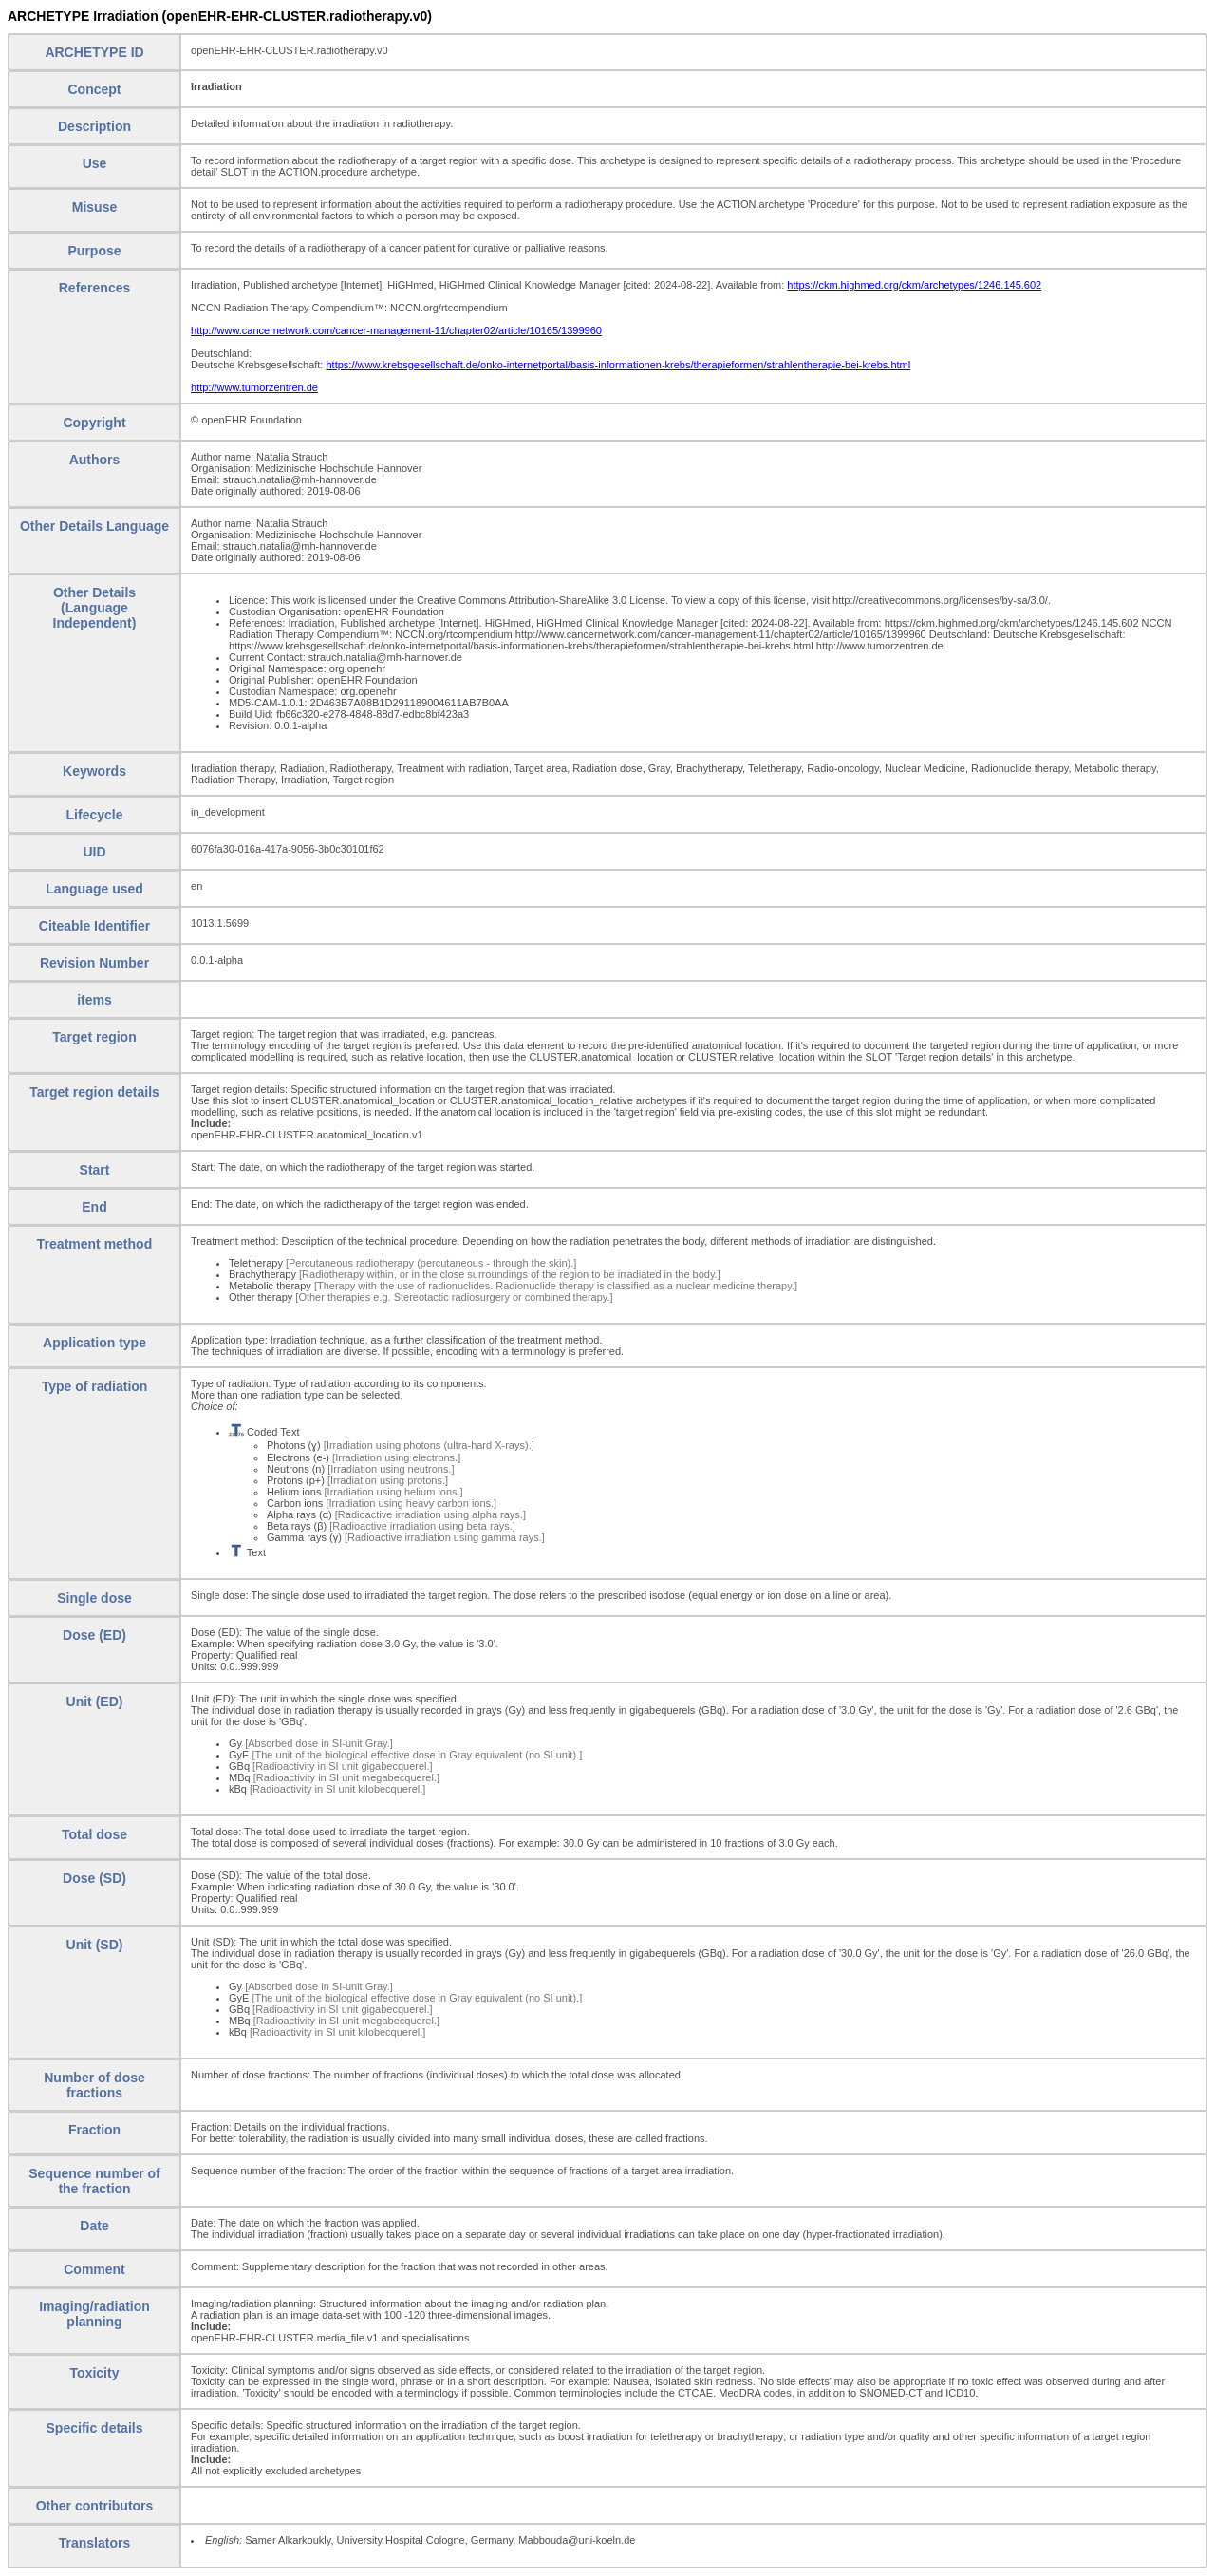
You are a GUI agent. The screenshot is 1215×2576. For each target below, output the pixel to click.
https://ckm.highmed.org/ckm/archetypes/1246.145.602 (914, 285)
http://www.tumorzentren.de (254, 387)
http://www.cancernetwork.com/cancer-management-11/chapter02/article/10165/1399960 (396, 330)
